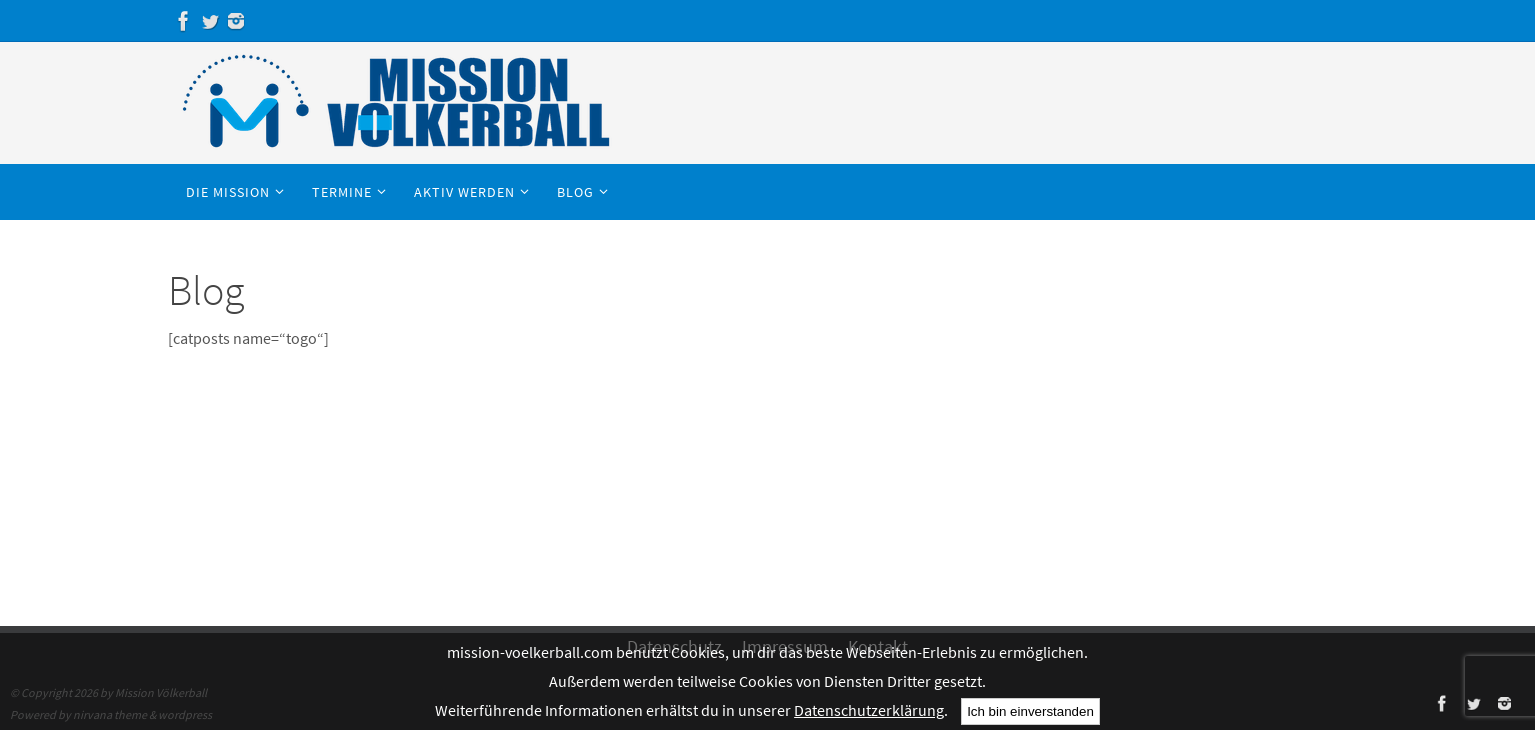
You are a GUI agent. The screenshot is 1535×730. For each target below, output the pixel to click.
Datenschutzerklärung (869, 710)
